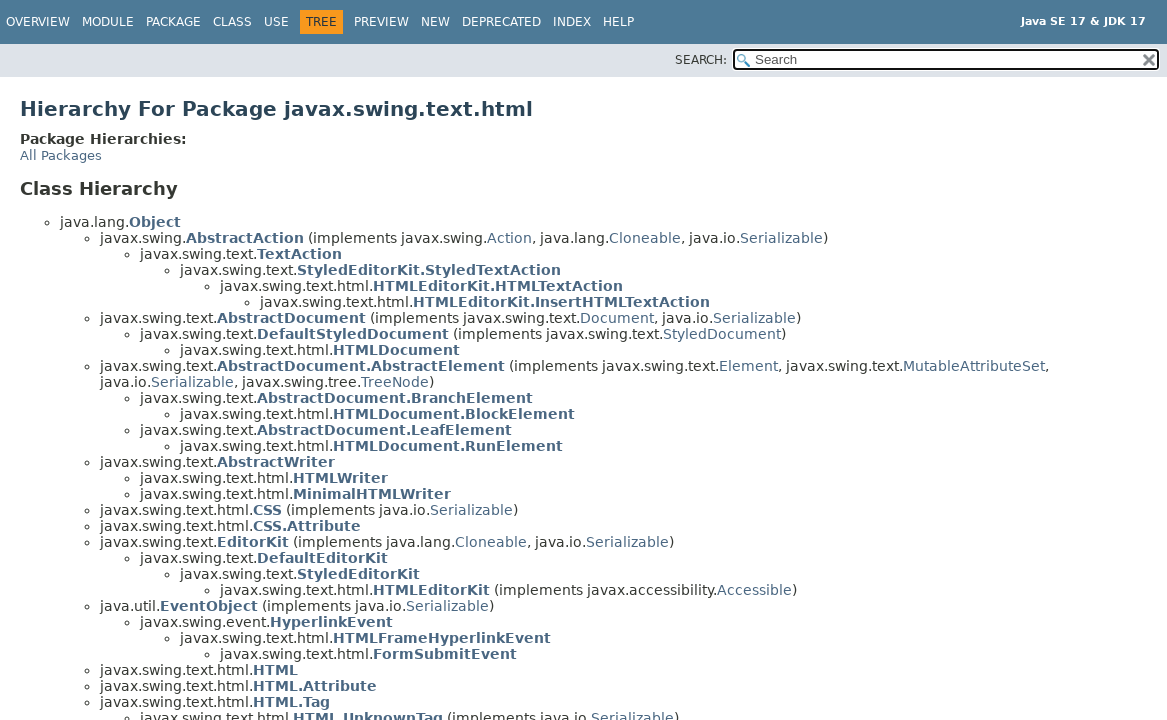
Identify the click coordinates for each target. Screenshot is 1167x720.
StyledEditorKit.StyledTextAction (429, 270)
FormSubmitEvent (445, 654)
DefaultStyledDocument (353, 334)
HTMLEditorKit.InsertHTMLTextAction (561, 302)
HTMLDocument (396, 350)
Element (748, 366)
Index (572, 22)
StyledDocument (722, 334)
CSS (267, 510)
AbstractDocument (291, 318)
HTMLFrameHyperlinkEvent (442, 638)
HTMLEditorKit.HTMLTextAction (498, 286)
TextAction (299, 254)
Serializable (781, 238)
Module (108, 22)
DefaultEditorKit (322, 558)
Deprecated (501, 22)
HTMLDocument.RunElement (448, 446)
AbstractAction (245, 238)
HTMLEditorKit (431, 590)
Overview (38, 22)
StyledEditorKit (358, 574)
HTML (275, 670)
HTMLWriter (340, 478)
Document (617, 318)
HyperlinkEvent (331, 622)
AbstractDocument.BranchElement (395, 398)
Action (509, 238)
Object (155, 222)
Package (173, 22)
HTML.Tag (291, 702)
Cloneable (645, 238)
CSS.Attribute (307, 526)
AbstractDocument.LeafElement (384, 430)
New (435, 22)
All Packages (61, 155)
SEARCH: (701, 60)
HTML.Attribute (315, 686)
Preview (381, 22)
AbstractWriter (276, 462)
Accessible (754, 590)
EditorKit (253, 542)
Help (618, 22)
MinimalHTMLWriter (372, 494)
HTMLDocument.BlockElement (454, 414)
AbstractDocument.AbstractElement (361, 366)
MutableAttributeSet (974, 366)
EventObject (209, 606)
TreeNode (395, 382)
